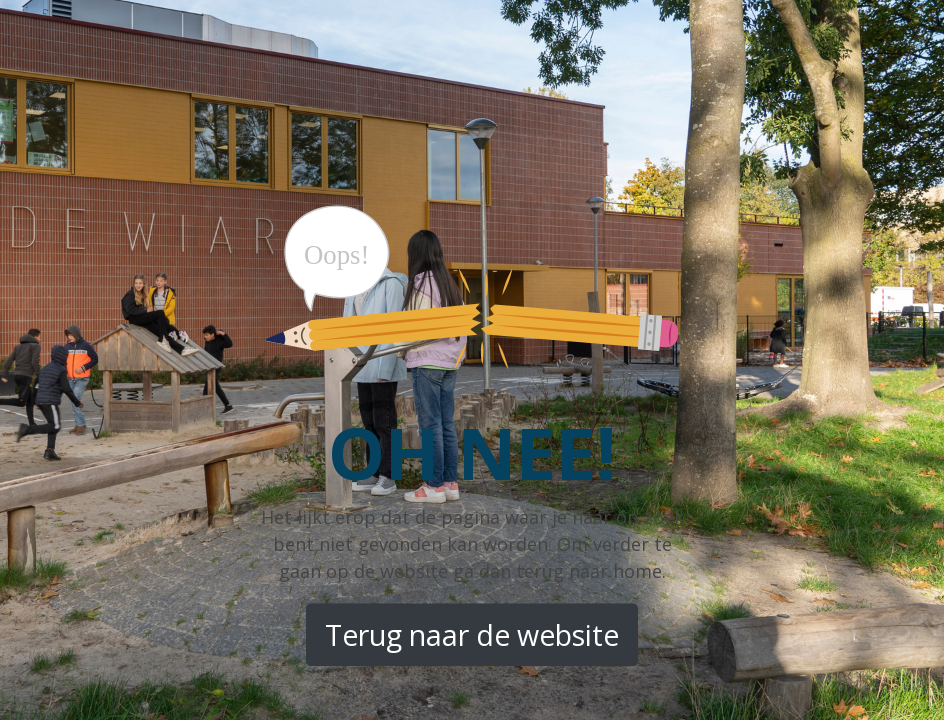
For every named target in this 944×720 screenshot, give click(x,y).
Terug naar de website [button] (472, 635)
